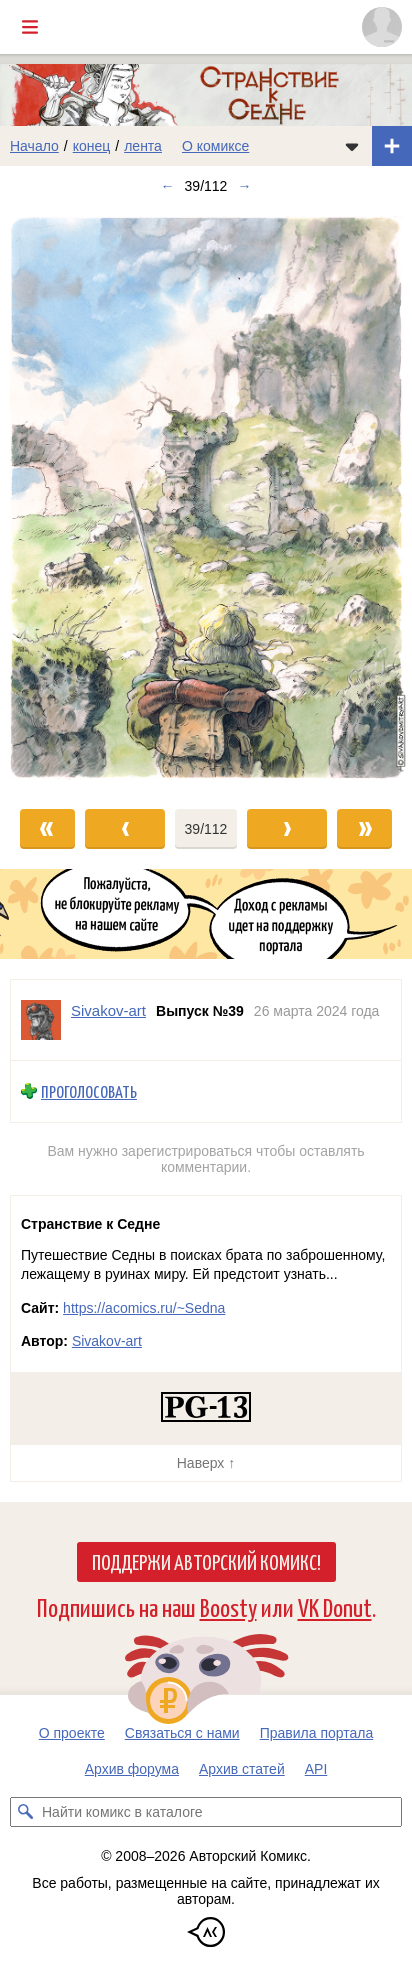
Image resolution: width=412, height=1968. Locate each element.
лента (143, 146)
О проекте (72, 1733)
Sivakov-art (107, 1341)
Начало (34, 146)
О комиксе (215, 146)
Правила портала (317, 1733)
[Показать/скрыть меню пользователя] (382, 27)
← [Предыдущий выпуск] (168, 186)
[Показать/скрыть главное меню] (30, 27)
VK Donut (335, 1606)
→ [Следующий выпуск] (244, 186)
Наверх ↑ (206, 1463)
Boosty (228, 1606)
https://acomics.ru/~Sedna (144, 1308)
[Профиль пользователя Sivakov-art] (41, 1020)
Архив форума (132, 1769)
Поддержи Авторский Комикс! (206, 1561)
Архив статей (242, 1769)
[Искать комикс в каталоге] (25, 1812)
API (316, 1769)
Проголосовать (89, 1091)
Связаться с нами (182, 1733)
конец (92, 146)
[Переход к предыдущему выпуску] (51, 497)
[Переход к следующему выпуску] (206, 497)
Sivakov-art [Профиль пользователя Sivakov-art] (108, 1010)
